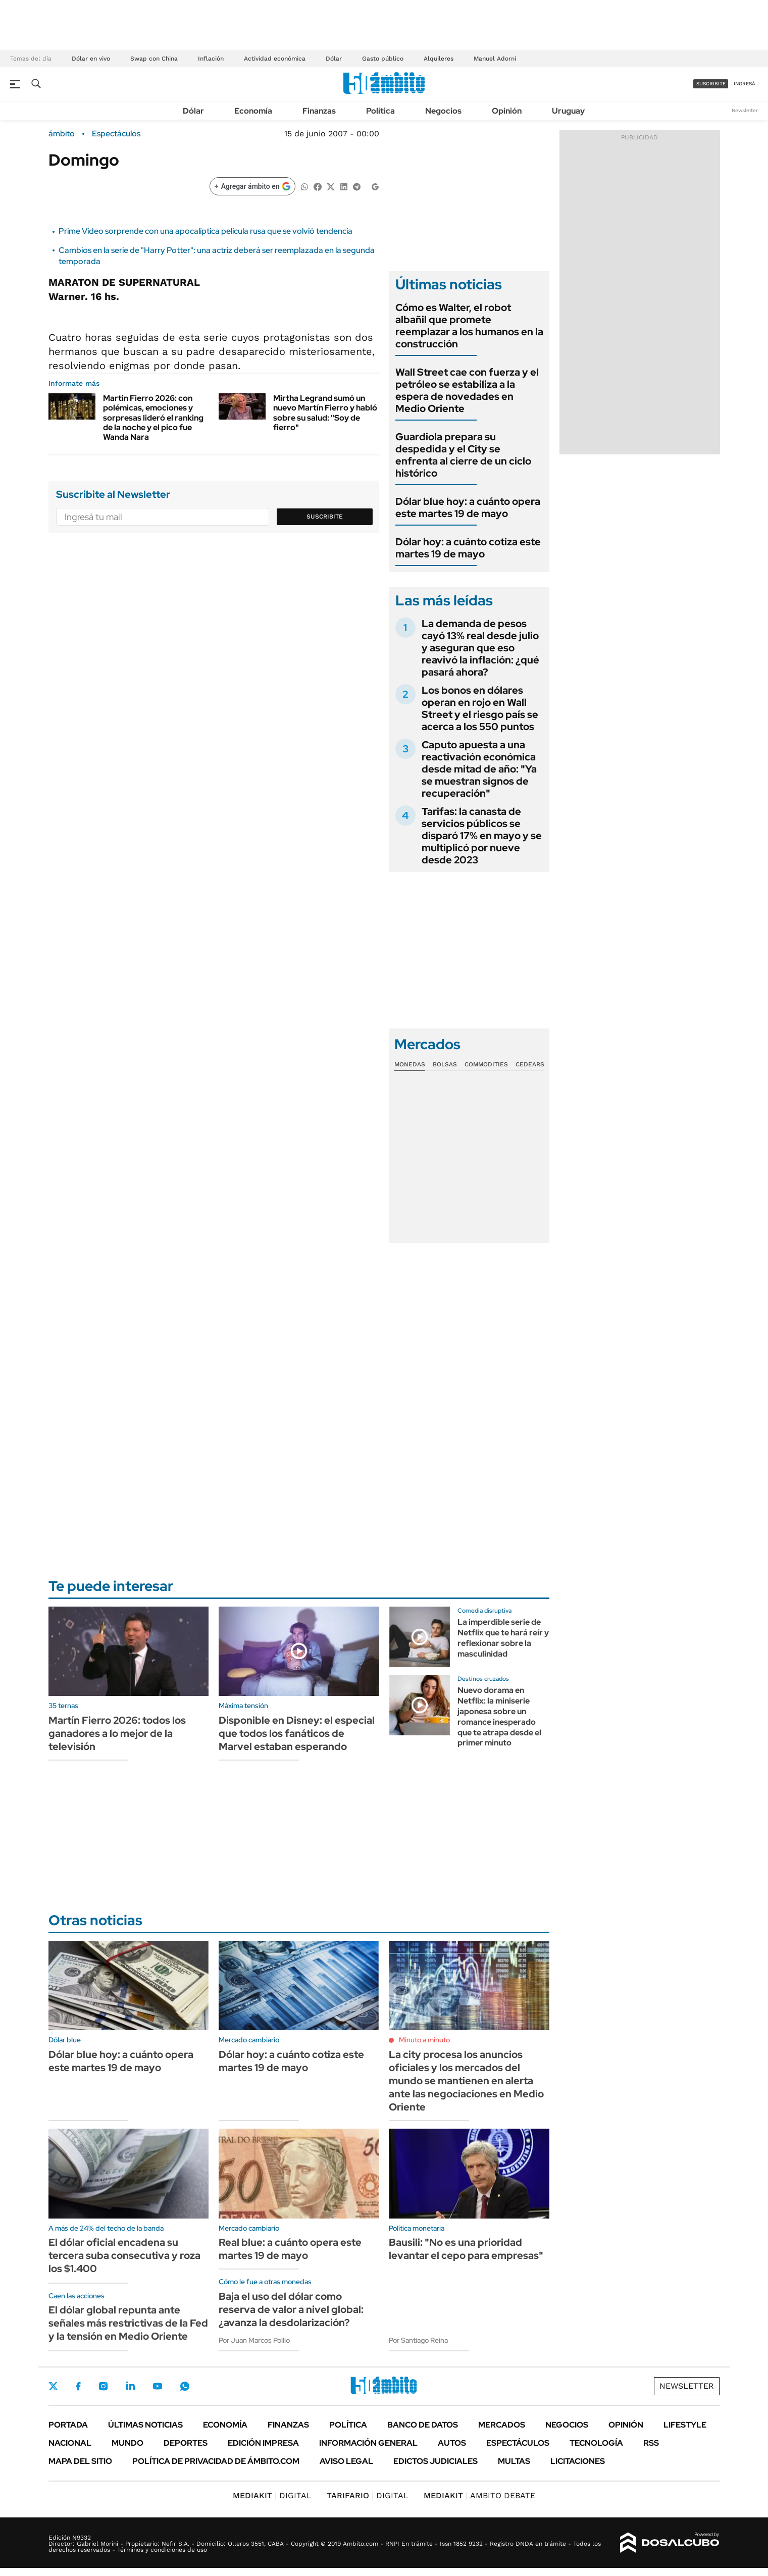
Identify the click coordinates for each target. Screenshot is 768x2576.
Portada (68, 2424)
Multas (514, 2461)
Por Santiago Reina (418, 2340)
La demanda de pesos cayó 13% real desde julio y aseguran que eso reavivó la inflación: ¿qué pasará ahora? (480, 648)
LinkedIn (130, 2386)
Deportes (186, 2443)
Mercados (501, 2424)
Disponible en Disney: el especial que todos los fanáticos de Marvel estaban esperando (297, 1733)
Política (380, 111)
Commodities (486, 1064)
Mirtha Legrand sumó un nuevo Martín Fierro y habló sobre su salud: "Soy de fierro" (325, 413)
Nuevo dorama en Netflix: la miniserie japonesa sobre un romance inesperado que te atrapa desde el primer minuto (499, 1716)
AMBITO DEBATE (479, 2495)
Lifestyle (684, 2424)
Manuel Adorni (495, 58)
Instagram (103, 2386)
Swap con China (154, 58)
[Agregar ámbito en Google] (252, 186)
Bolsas (445, 1064)
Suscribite (324, 516)
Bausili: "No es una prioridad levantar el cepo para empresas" (466, 2249)
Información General (368, 2443)
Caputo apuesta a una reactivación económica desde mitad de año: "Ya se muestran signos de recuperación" (479, 769)
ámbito (61, 134)
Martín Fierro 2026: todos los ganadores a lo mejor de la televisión (117, 1733)
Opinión (507, 111)
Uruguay (568, 111)
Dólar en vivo (91, 58)
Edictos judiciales (435, 2461)
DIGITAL (272, 2495)
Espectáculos (116, 134)
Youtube (157, 2386)
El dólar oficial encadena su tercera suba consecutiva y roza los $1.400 (124, 2255)
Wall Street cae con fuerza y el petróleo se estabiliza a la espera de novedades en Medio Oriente (467, 390)
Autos (452, 2443)
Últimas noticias (145, 2424)
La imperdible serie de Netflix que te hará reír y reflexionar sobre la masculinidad (503, 1638)
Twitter (53, 2386)
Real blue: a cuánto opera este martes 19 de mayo (290, 2249)
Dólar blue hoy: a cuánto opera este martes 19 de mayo (467, 507)
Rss (651, 2443)
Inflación (211, 58)
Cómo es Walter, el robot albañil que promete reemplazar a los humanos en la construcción (469, 325)
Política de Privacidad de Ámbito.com (215, 2461)
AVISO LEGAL (346, 2461)
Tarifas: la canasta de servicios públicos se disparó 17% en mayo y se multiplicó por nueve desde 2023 (482, 835)
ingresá (744, 83)
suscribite (711, 83)
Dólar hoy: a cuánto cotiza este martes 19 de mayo (468, 547)
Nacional (69, 2443)
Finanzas (319, 111)
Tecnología (596, 2443)
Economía (253, 111)
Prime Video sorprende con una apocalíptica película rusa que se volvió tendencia (205, 231)
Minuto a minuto (424, 2039)
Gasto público (382, 58)
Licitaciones (577, 2461)
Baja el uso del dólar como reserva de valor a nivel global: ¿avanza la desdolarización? (291, 2309)
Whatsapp (184, 2386)
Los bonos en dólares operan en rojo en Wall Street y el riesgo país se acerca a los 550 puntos (480, 708)
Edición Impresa (263, 2443)
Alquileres (438, 58)
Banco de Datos (422, 2424)
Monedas (409, 1064)
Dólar (334, 58)
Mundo (127, 2443)
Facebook (78, 2386)
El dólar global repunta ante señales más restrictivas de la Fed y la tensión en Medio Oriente (128, 2323)
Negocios (443, 111)
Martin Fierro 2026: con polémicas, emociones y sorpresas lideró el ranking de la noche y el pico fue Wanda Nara (153, 417)
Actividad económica (274, 58)
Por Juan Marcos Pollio (254, 2340)
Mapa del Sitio (80, 2461)
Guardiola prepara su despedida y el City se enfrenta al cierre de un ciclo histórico (463, 455)
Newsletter (745, 110)
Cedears (530, 1064)
